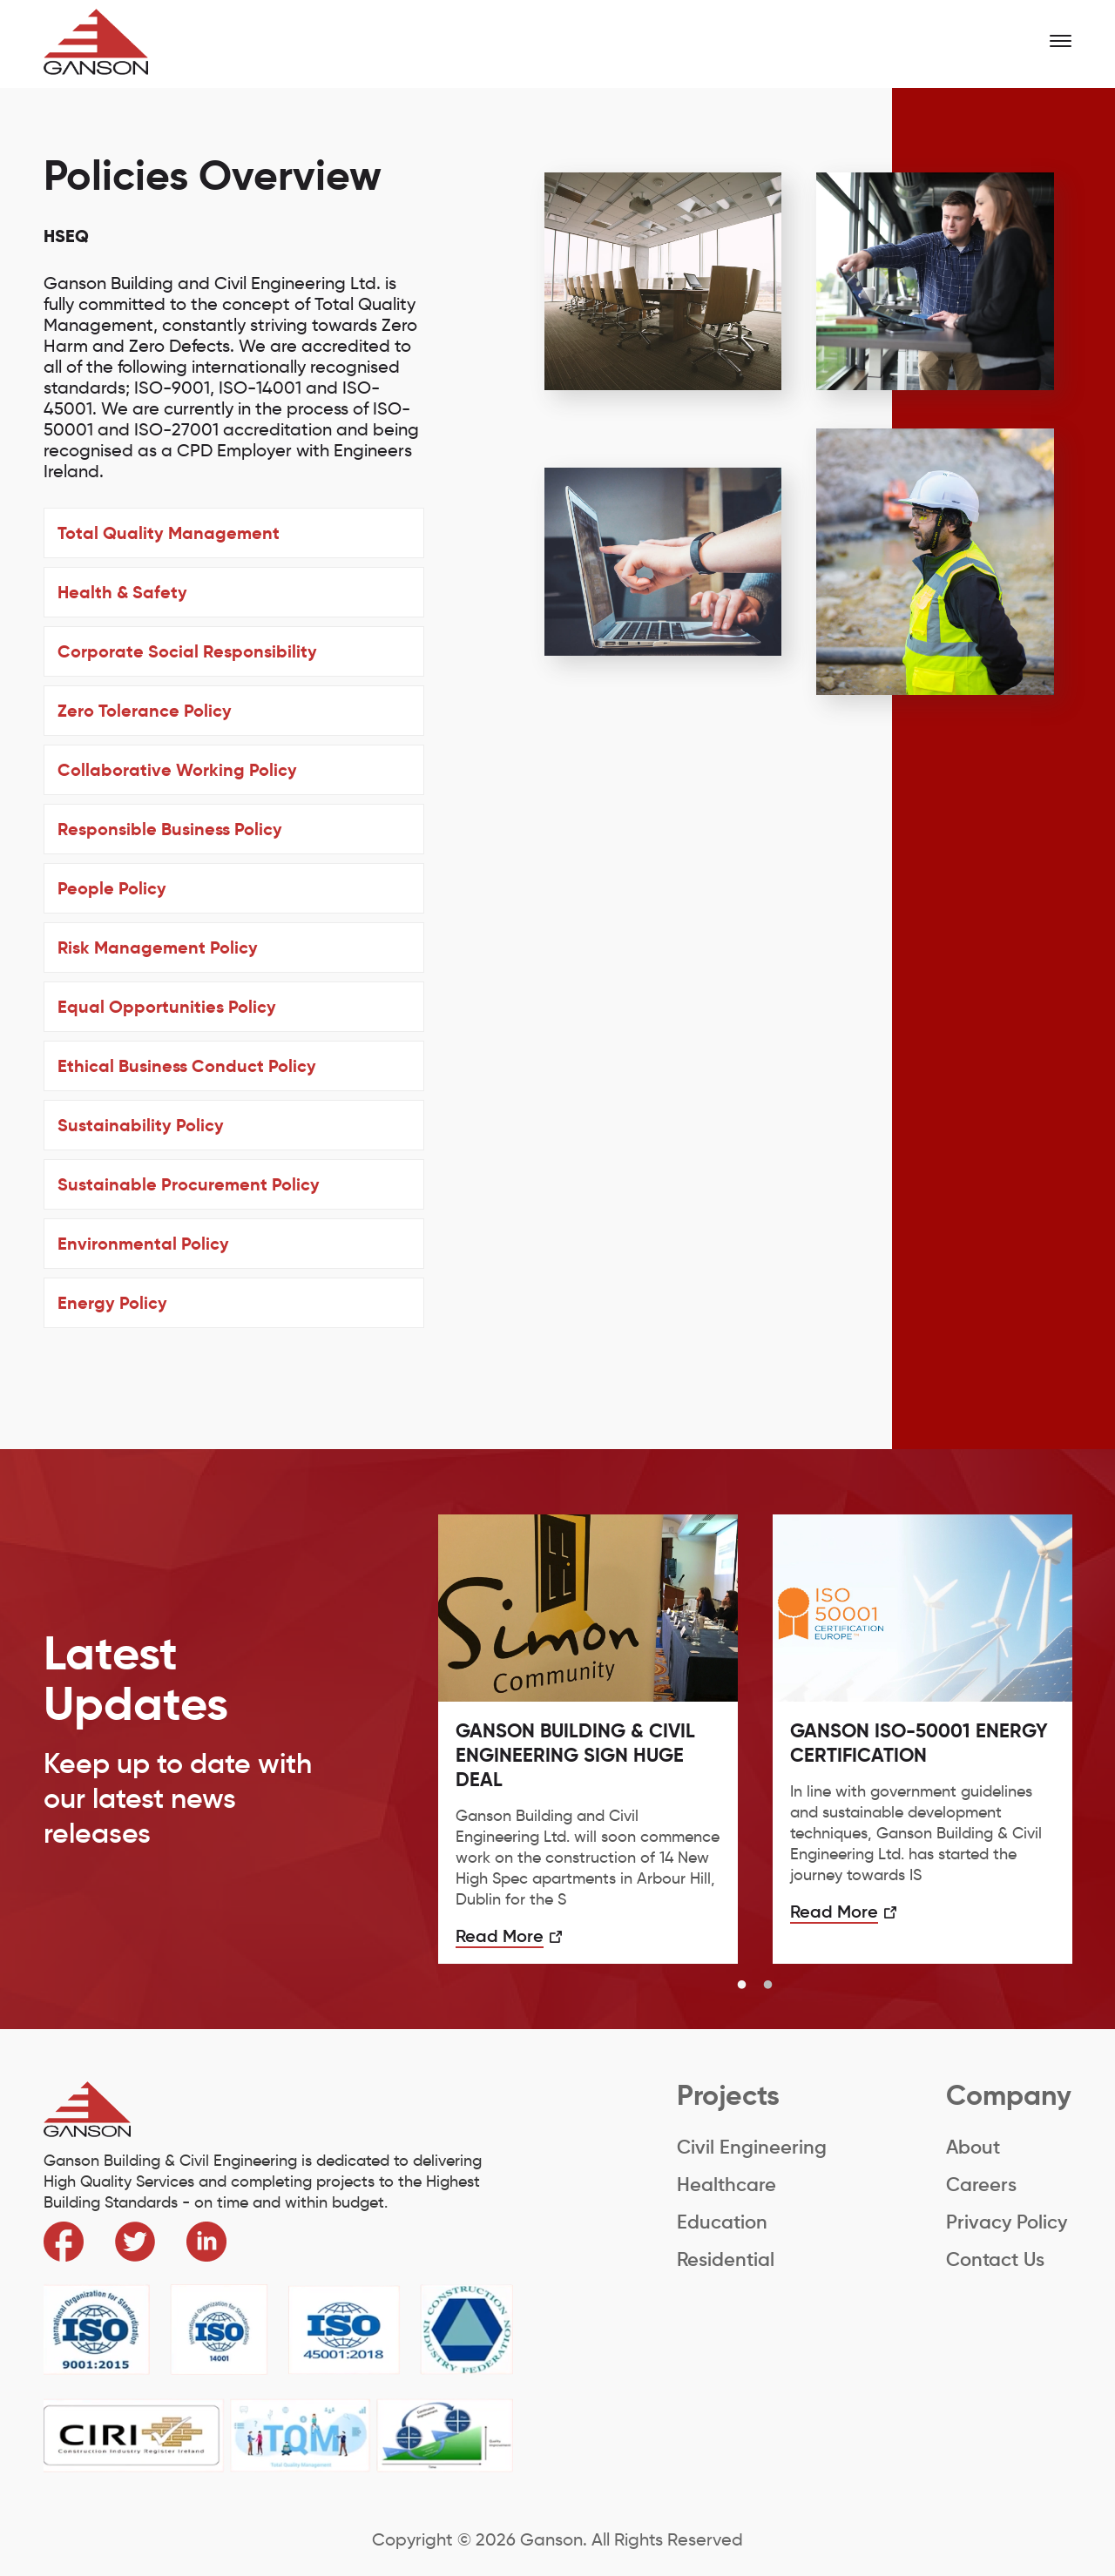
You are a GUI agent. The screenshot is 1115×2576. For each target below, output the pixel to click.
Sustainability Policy (140, 1125)
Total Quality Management (168, 533)
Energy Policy (112, 1302)
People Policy (111, 888)
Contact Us (995, 2259)
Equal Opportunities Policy (166, 1006)
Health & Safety (122, 592)
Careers (981, 2184)
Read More (500, 1935)
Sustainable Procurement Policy (188, 1184)
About (973, 2147)
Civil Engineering (752, 2147)
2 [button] (768, 1985)
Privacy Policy (1006, 2222)
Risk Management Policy (157, 947)
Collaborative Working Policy (177, 770)
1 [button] (742, 1985)
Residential (725, 2259)
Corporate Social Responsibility (187, 651)
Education (722, 2222)
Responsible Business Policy (169, 829)
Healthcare (726, 2184)
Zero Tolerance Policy (144, 710)
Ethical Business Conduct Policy (186, 1066)
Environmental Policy (143, 1243)
